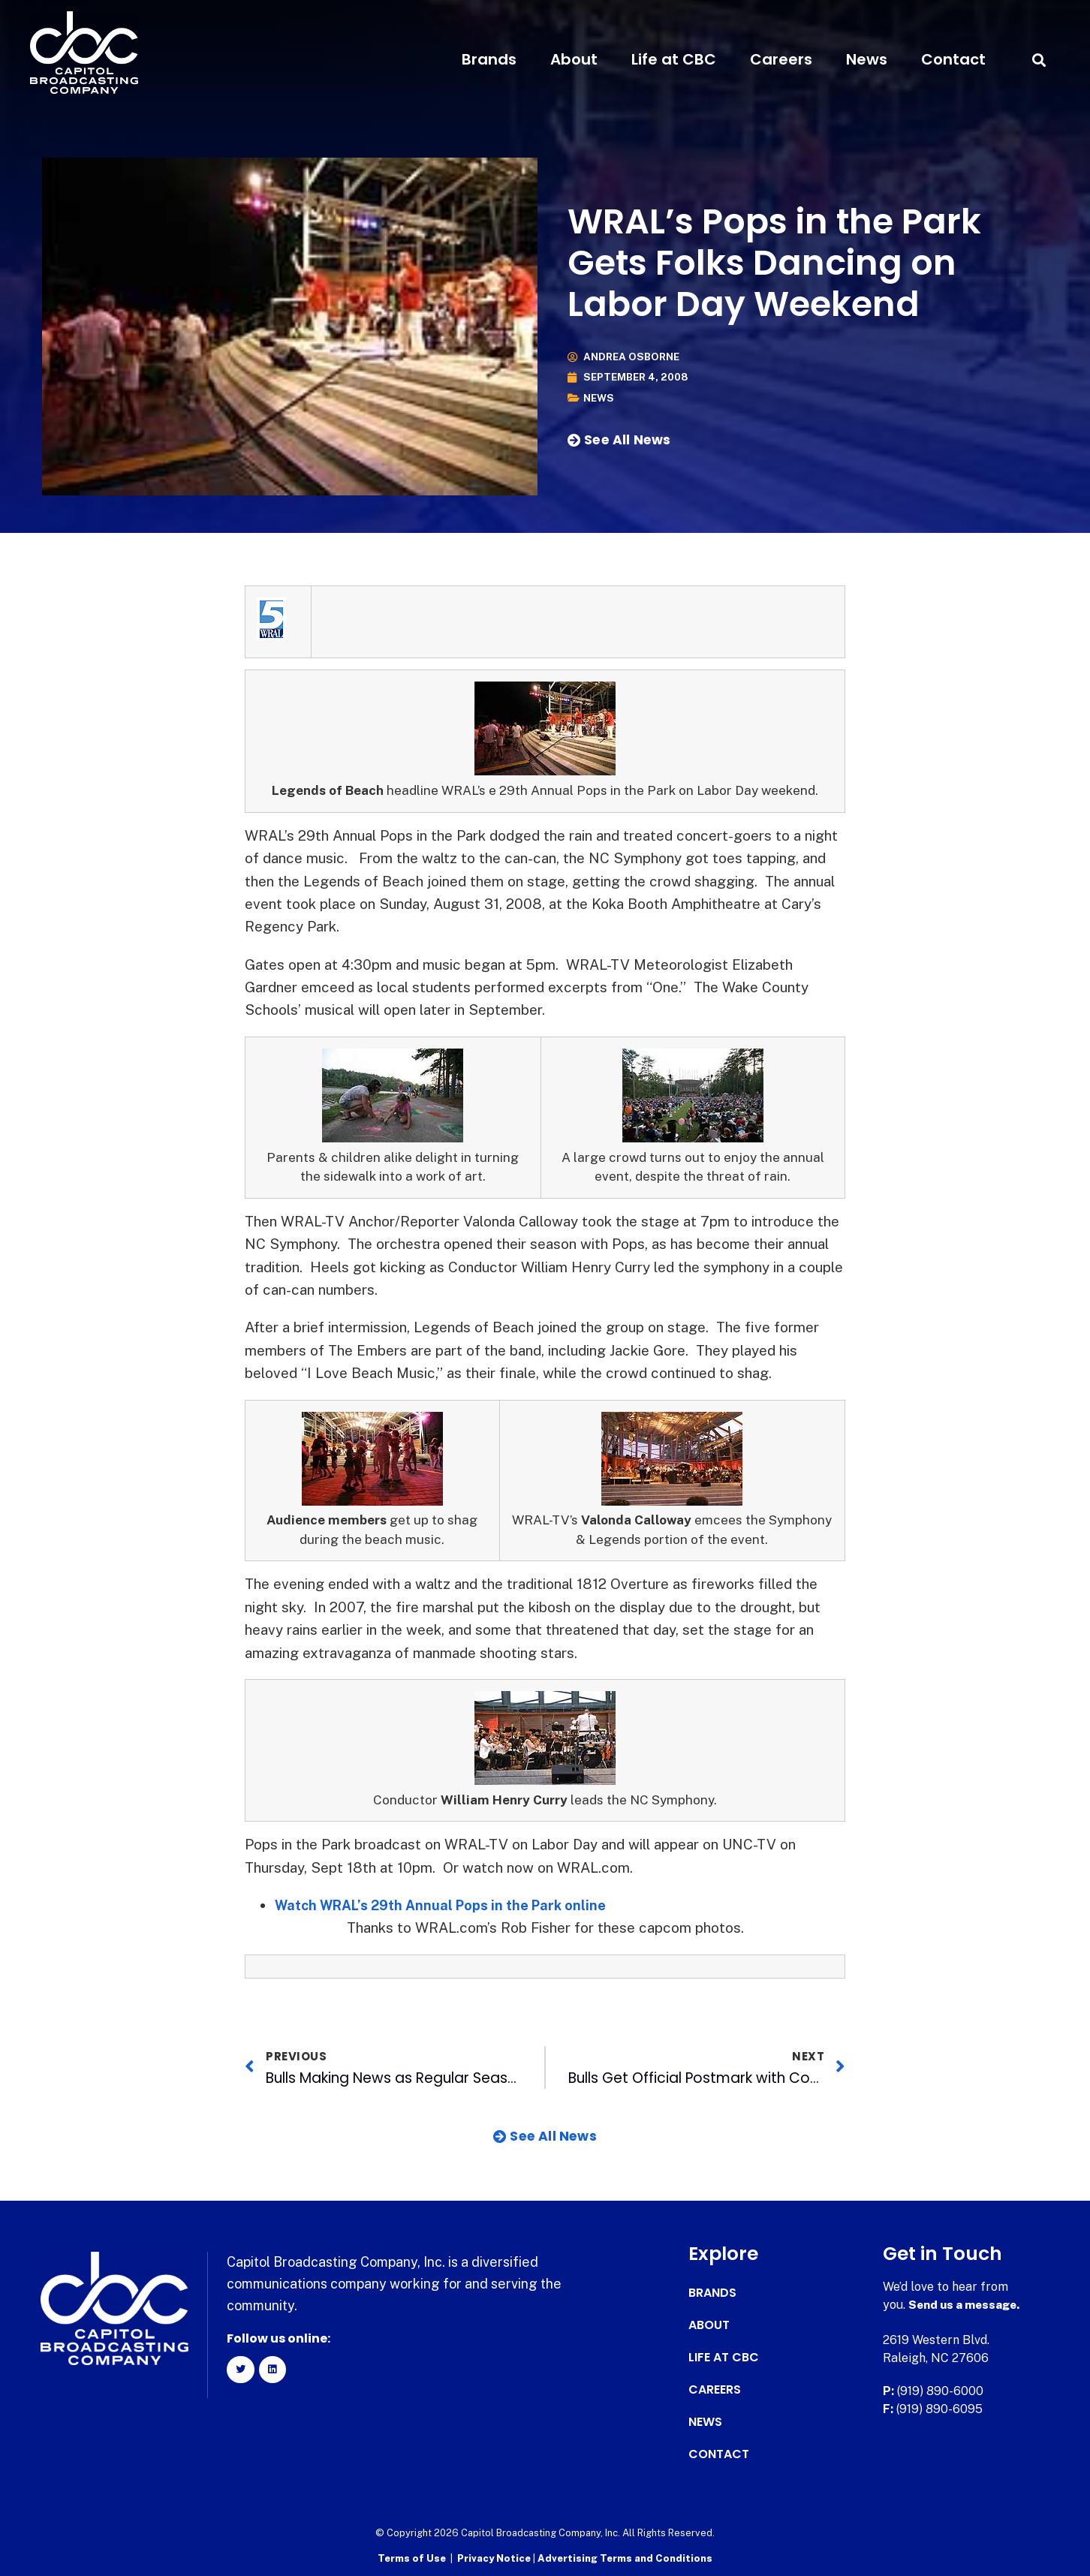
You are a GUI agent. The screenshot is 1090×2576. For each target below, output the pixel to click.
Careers (781, 59)
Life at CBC (673, 59)
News (866, 59)
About (574, 59)
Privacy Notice (495, 2557)
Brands (489, 59)
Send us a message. (966, 2305)
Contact (953, 59)
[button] (1039, 59)
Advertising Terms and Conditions (624, 2557)
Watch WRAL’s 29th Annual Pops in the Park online (449, 1905)
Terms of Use (412, 2557)
